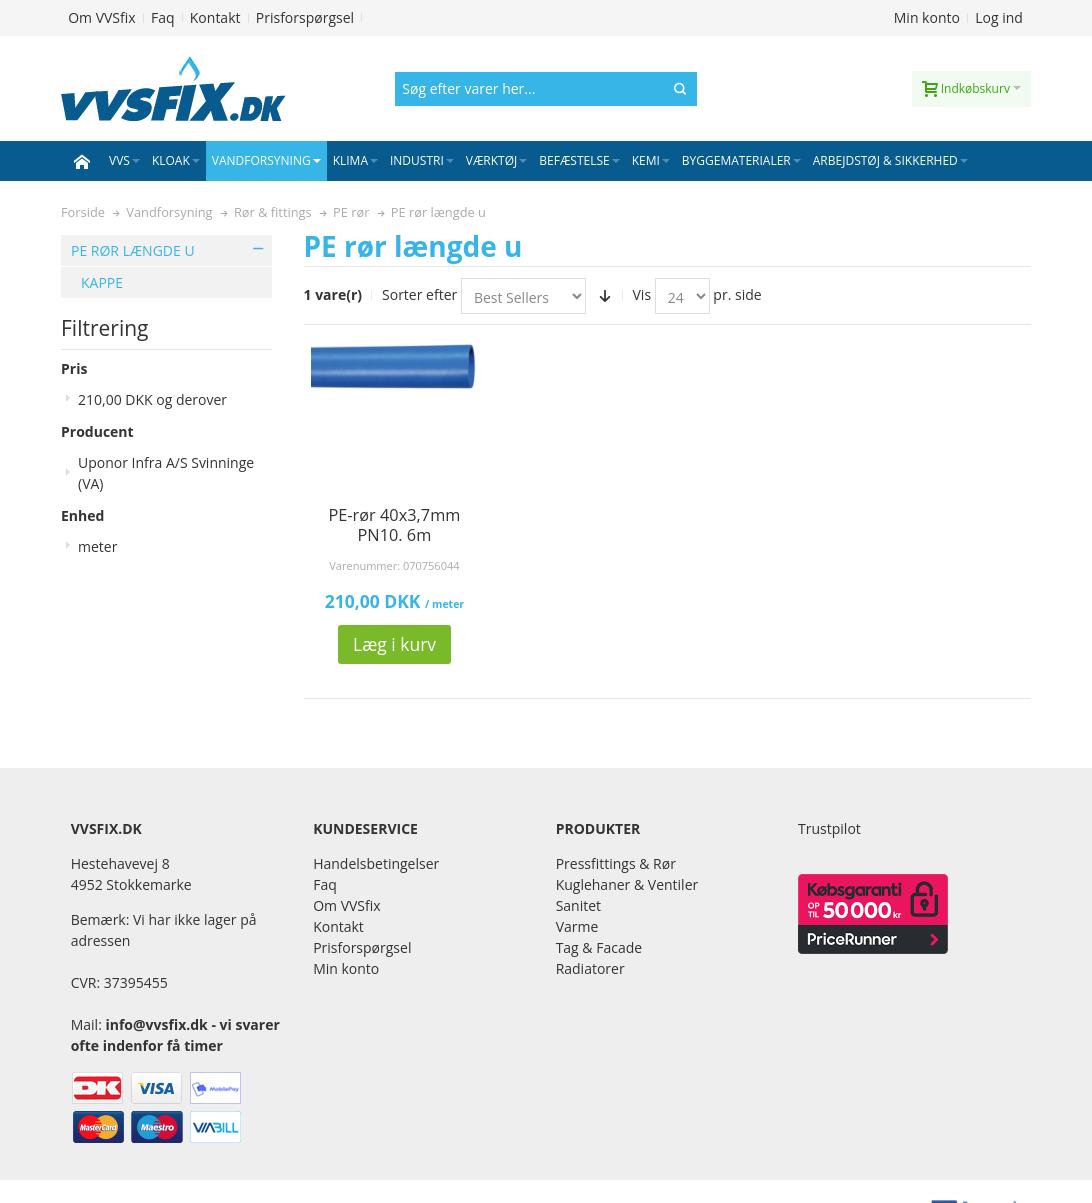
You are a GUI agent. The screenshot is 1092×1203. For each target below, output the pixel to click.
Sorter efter (419, 294)
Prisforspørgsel (305, 17)
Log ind (999, 17)
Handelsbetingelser (376, 863)
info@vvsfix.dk (156, 1024)
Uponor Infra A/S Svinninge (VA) (166, 473)
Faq (163, 17)
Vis (642, 294)
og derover (152, 399)
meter (97, 546)
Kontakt (215, 17)
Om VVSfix (101, 17)
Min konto (927, 17)
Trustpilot (829, 828)
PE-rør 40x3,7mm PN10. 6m (394, 525)
